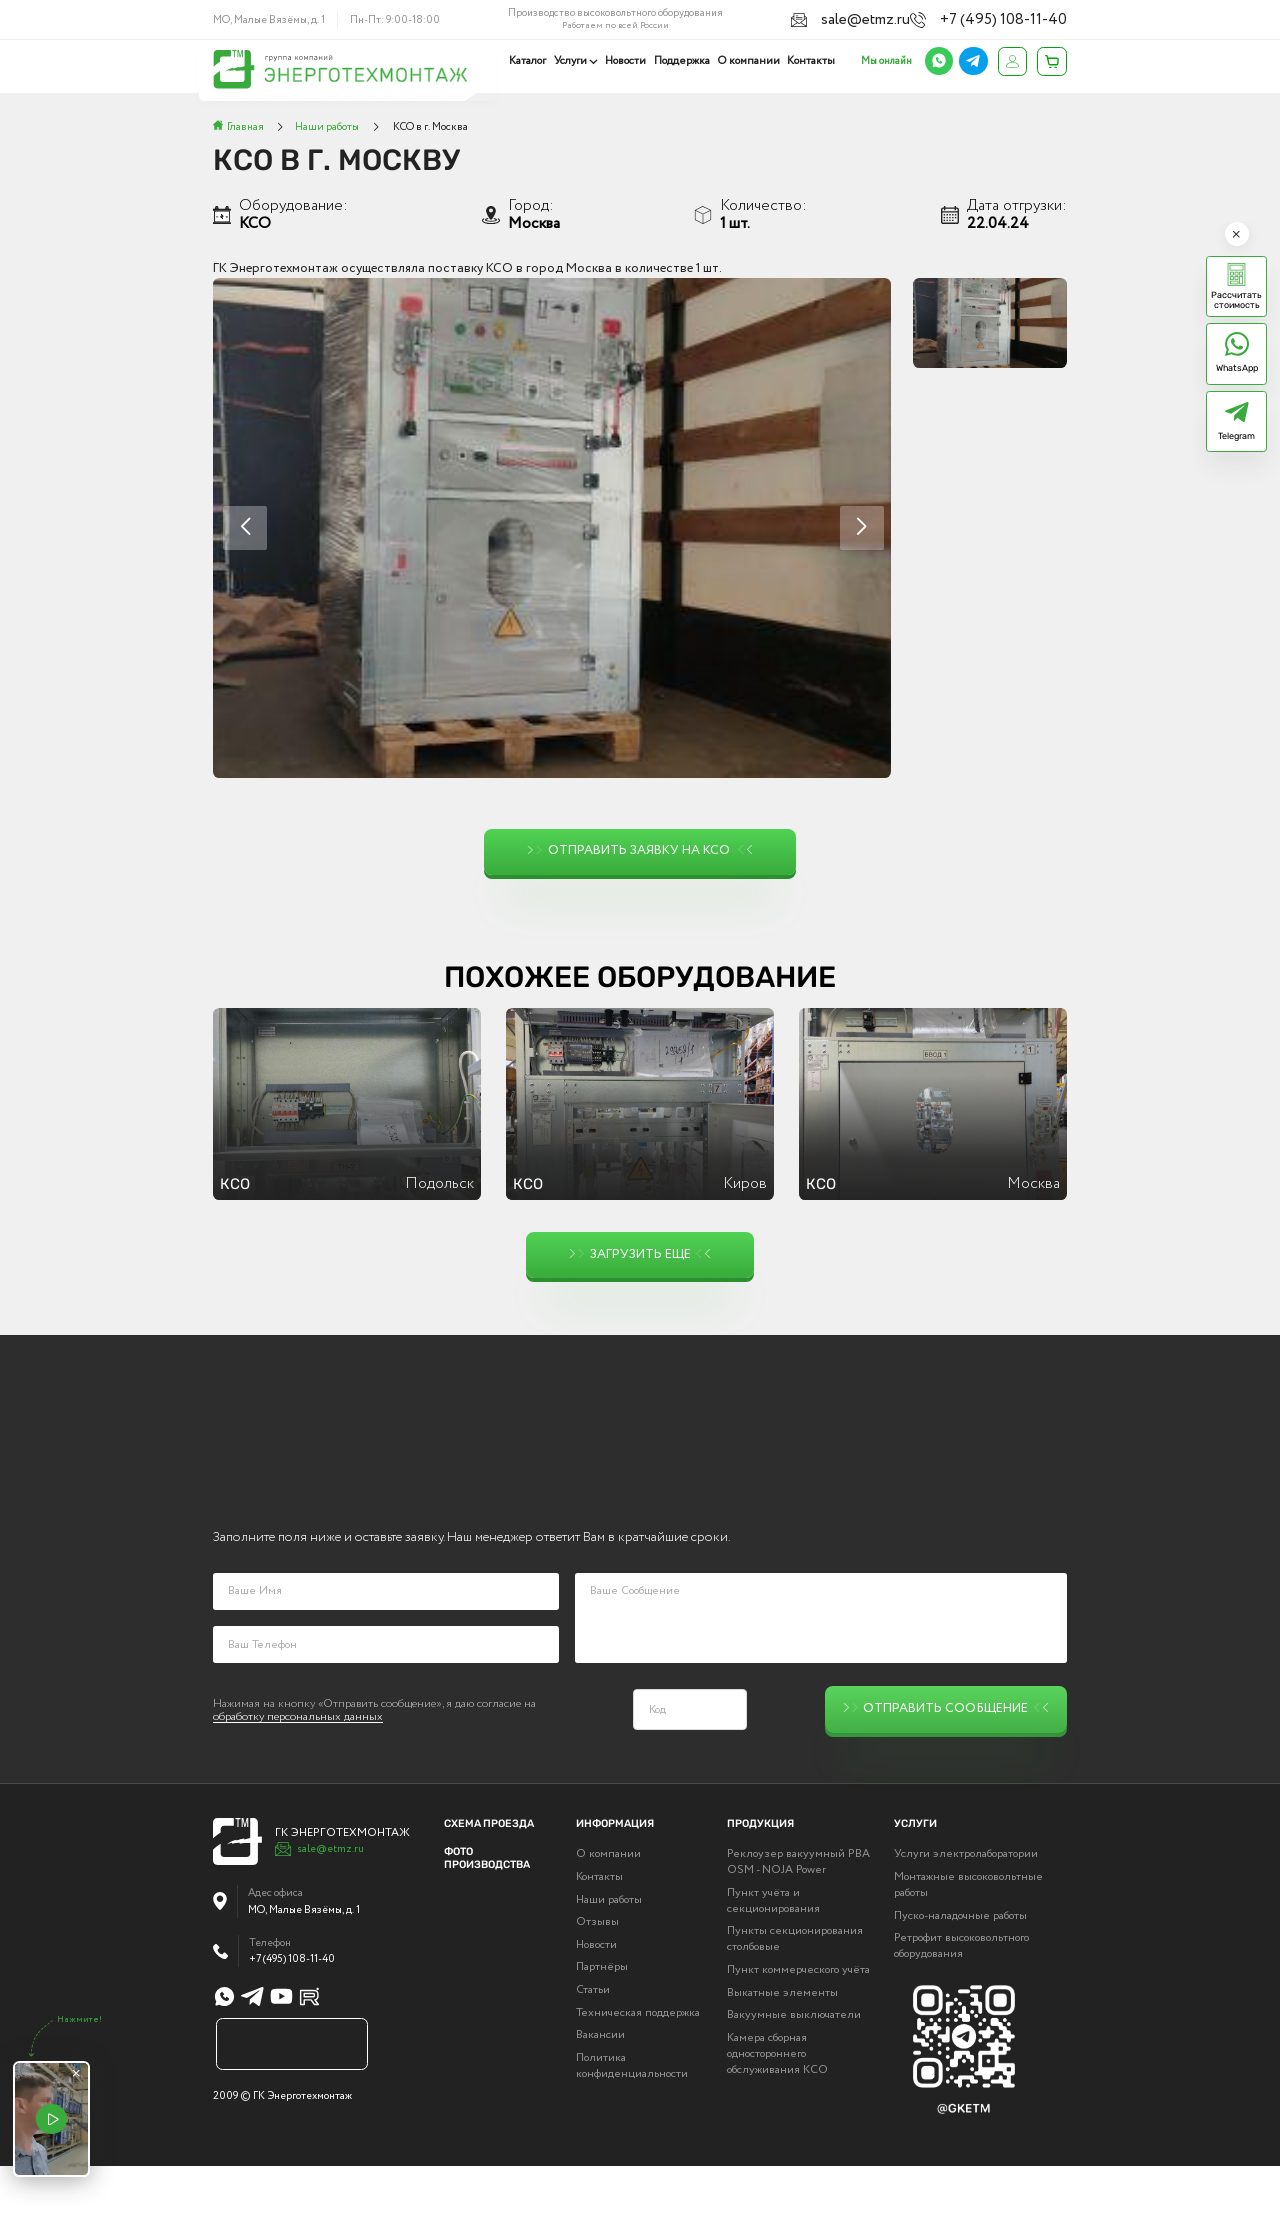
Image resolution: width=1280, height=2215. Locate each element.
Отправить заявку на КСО (639, 851)
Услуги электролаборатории (966, 1904)
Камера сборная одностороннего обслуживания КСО (777, 2103)
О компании (750, 61)
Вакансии (600, 2084)
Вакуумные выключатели (794, 2065)
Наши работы (609, 1949)
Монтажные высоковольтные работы (968, 1934)
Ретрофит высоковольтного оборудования (961, 1996)
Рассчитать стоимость (1236, 300)
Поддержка (684, 61)
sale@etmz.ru (913, 18)
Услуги (574, 61)
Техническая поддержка (638, 2062)
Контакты (811, 61)
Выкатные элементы (782, 2042)
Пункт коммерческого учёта (798, 2019)
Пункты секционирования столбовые (795, 1989)
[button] (862, 528)
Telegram (1236, 436)
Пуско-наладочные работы (960, 1965)
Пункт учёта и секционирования (773, 1950)
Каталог (532, 61)
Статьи (593, 2039)
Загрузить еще (639, 1254)
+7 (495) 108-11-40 (1024, 18)
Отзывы (597, 1972)
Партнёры (602, 2017)
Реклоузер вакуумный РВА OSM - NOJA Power (798, 1912)
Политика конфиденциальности (632, 2115)
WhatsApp (1237, 368)
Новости (628, 61)
